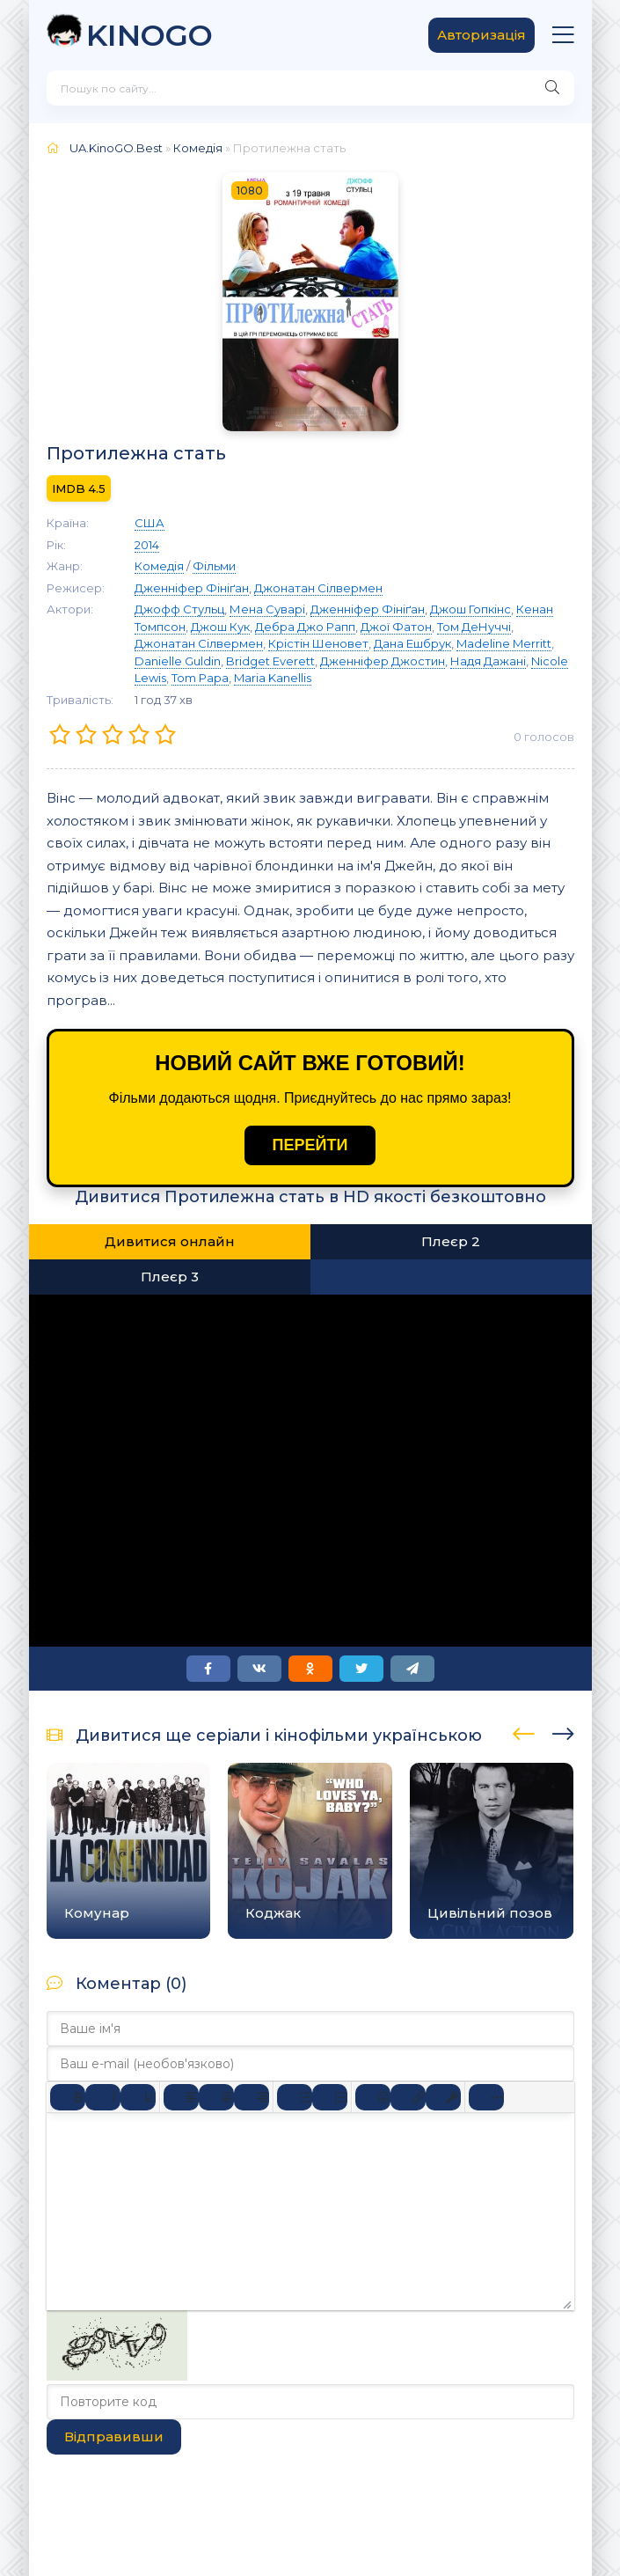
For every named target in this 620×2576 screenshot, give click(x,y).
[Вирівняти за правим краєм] (251, 2097)
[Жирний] (67, 2097)
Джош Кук (220, 627)
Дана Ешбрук (412, 643)
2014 (147, 545)
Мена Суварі (267, 609)
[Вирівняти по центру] (216, 2097)
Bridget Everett (270, 661)
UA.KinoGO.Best (116, 148)
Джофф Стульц (179, 609)
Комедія (197, 148)
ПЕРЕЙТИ (310, 1145)
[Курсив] (102, 2097)
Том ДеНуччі (474, 627)
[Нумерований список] (329, 2097)
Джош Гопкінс (470, 609)
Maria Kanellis (272, 678)
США (149, 523)
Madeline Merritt (503, 643)
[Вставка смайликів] (372, 2097)
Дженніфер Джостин (382, 661)
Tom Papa (200, 678)
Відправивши (114, 2436)
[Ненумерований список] (294, 2097)
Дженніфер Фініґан (192, 588)
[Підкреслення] (138, 2097)
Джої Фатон (396, 627)
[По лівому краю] (181, 2097)
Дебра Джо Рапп (305, 627)
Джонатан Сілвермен (318, 588)
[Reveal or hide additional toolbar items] (486, 2097)
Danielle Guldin (178, 661)
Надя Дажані (488, 661)
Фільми (214, 566)
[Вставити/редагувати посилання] (408, 2097)
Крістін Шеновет (318, 643)
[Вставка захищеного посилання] (443, 2097)
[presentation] (524, 1731)
